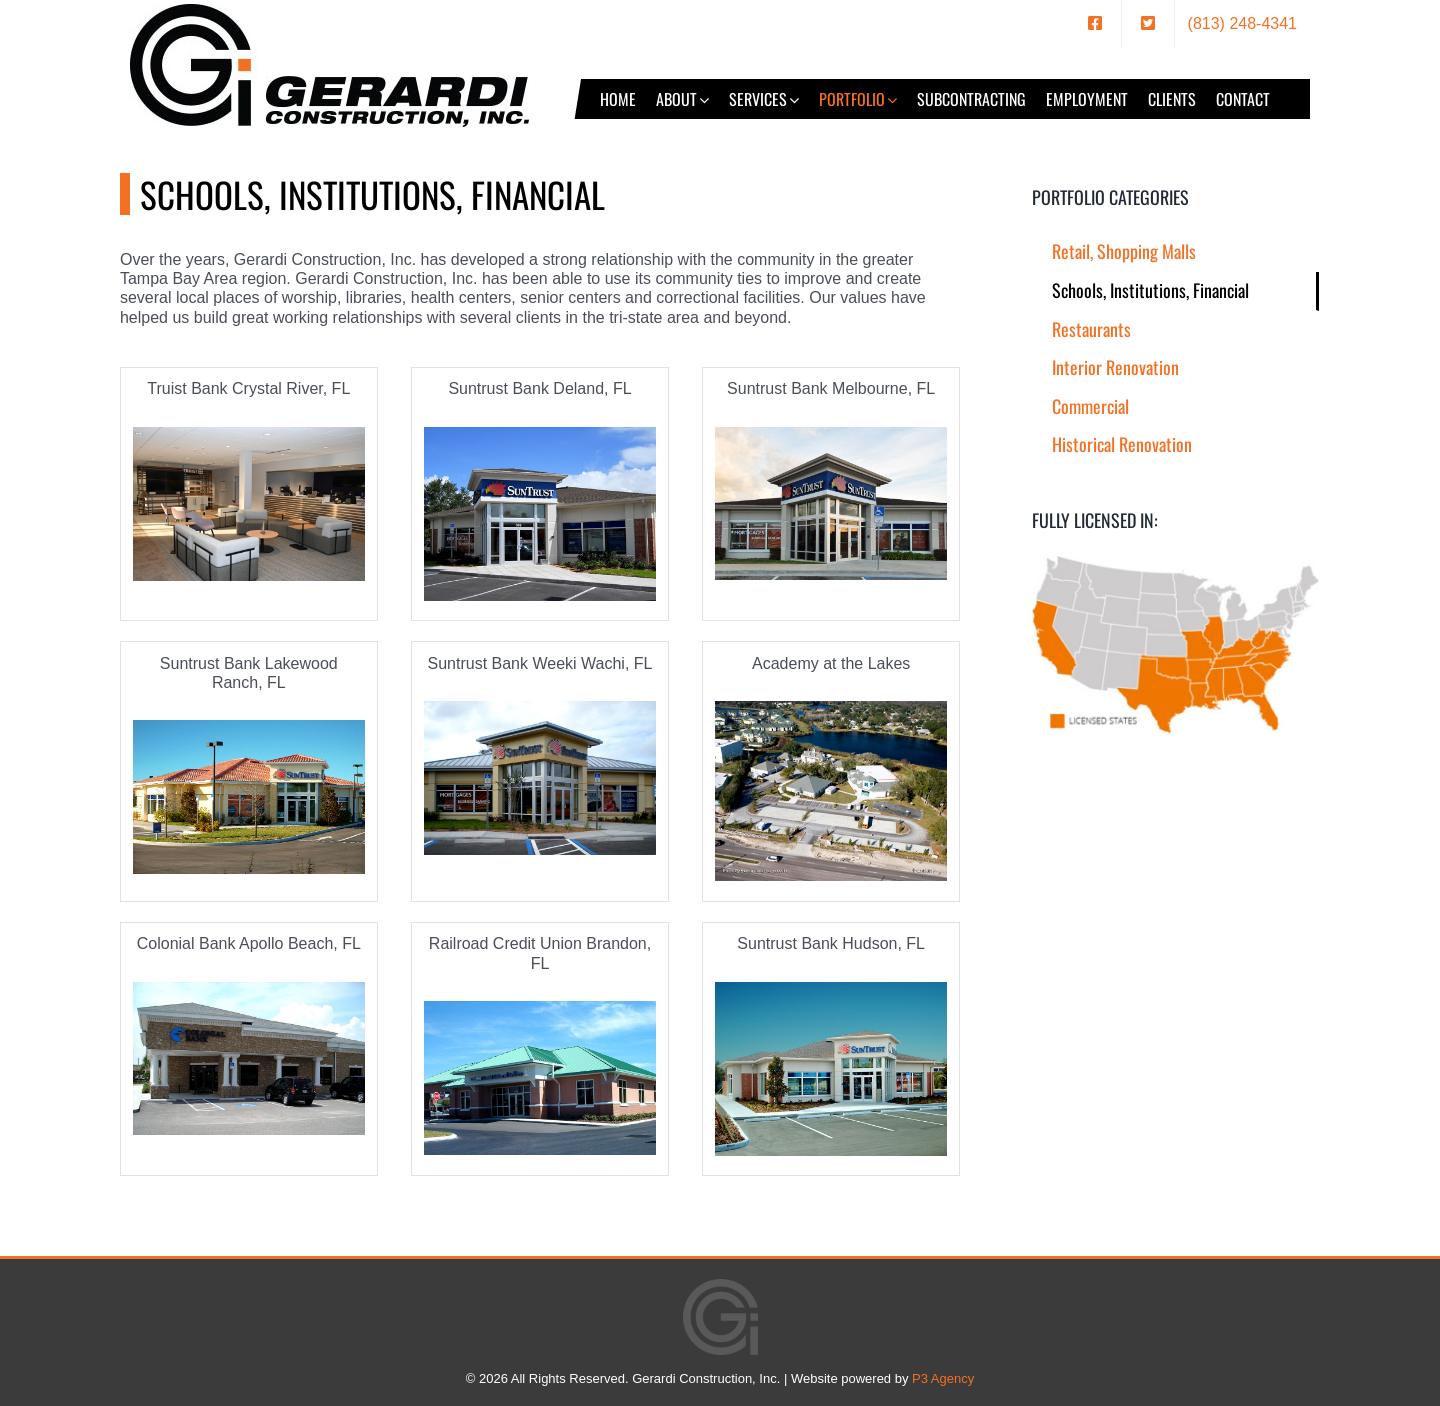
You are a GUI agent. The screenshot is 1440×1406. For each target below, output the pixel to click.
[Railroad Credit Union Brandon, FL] (540, 1078)
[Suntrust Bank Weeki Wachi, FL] (540, 778)
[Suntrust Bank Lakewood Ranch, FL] (249, 797)
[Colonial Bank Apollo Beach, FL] (249, 1059)
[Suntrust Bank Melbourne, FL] (831, 504)
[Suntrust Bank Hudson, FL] (831, 1069)
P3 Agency (943, 1378)
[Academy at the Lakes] (831, 791)
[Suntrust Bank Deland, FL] (540, 514)
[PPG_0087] (249, 504)
